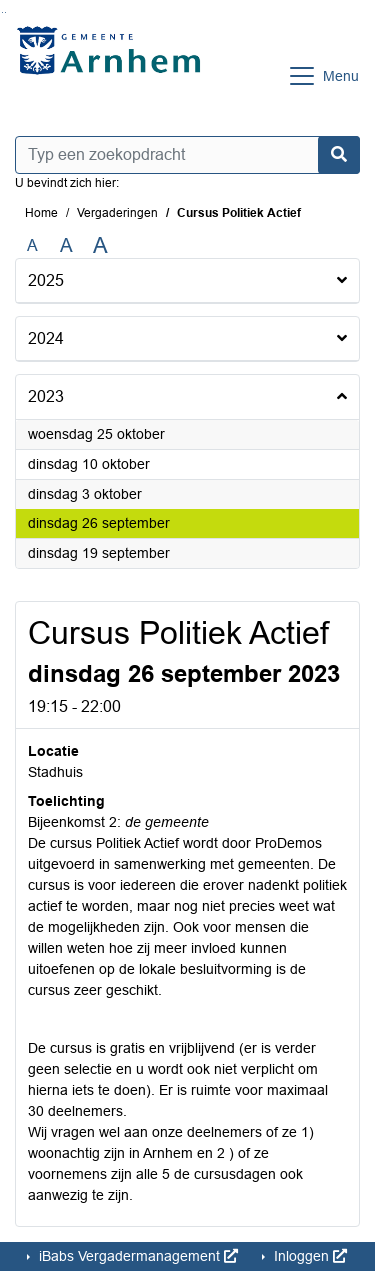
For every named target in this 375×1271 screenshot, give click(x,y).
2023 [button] (46, 396)
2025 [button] (46, 280)
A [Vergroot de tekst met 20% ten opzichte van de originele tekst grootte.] (66, 245)
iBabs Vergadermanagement (136, 1256)
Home (41, 213)
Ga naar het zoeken (2, 12)
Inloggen (308, 1256)
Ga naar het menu (5, 12)
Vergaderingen (117, 213)
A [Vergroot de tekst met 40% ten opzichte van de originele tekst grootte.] (100, 246)
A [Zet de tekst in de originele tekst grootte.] (32, 245)
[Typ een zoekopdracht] (187, 155)
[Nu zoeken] (339, 155)
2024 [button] (46, 338)
